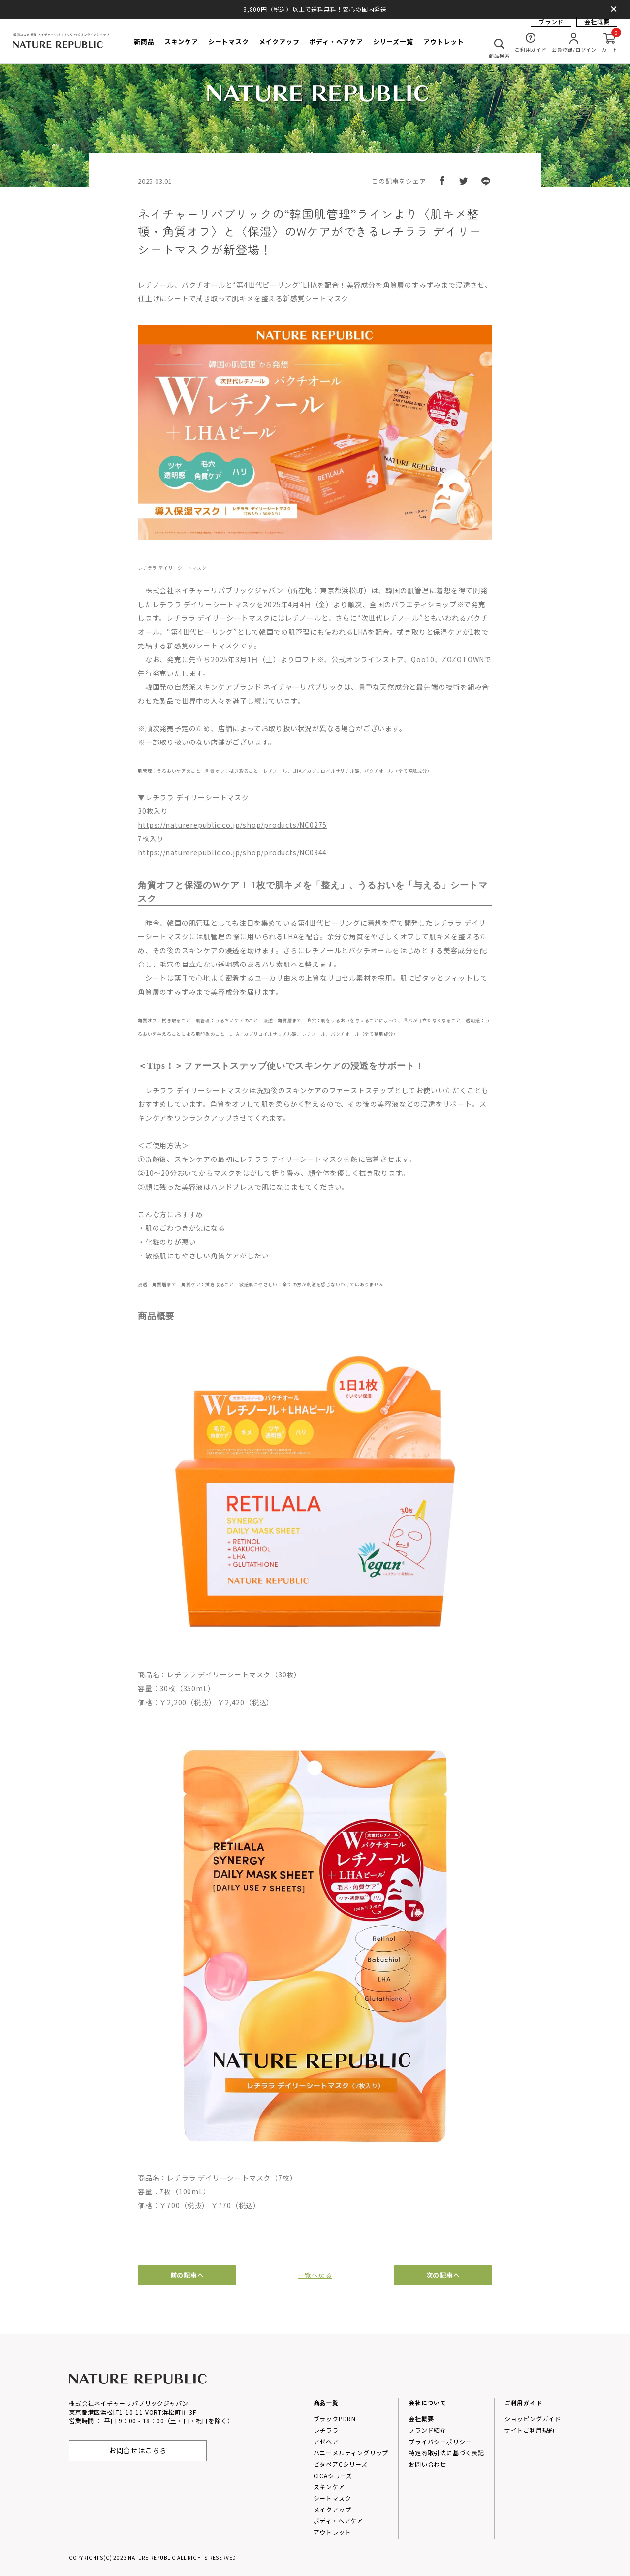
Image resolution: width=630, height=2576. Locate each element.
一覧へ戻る (315, 2275)
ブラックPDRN (335, 2419)
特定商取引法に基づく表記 (446, 2452)
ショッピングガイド (532, 2419)
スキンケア (329, 2486)
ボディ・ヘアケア (338, 2520)
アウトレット (332, 2532)
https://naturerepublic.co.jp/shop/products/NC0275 (232, 825)
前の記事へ (187, 2275)
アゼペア (326, 2441)
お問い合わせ (427, 2464)
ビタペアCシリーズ (341, 2464)
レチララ (326, 2430)
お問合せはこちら (138, 2450)
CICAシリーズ (333, 2475)
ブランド (551, 27)
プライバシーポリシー (440, 2441)
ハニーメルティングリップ (351, 2452)
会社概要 (596, 27)
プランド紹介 (427, 2430)
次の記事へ (443, 2275)
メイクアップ (332, 2509)
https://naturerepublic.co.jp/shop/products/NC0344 (232, 852)
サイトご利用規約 (529, 2430)
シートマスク (332, 2498)
